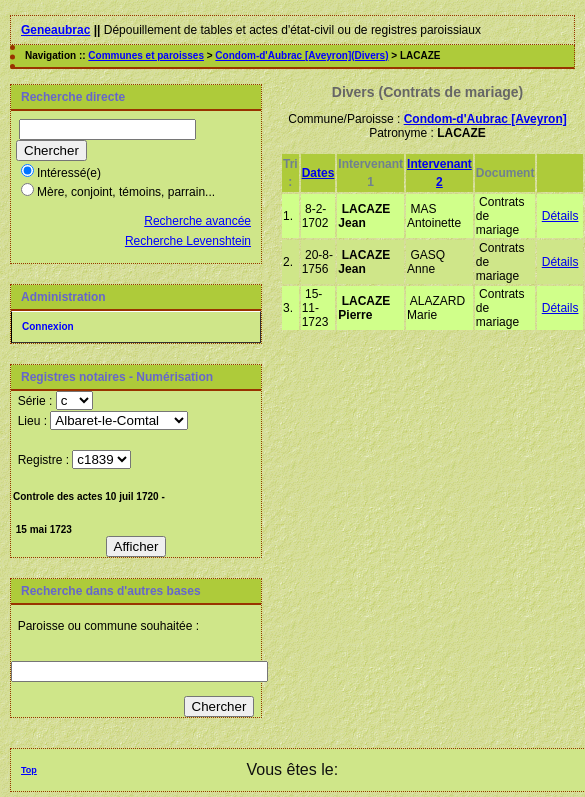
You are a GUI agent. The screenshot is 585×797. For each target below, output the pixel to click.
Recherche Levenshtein (188, 241)
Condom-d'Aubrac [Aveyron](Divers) (301, 55)
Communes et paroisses (146, 55)
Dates (318, 173)
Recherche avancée (197, 221)
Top (29, 770)
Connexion (48, 326)
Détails (560, 216)
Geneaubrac (55, 30)
